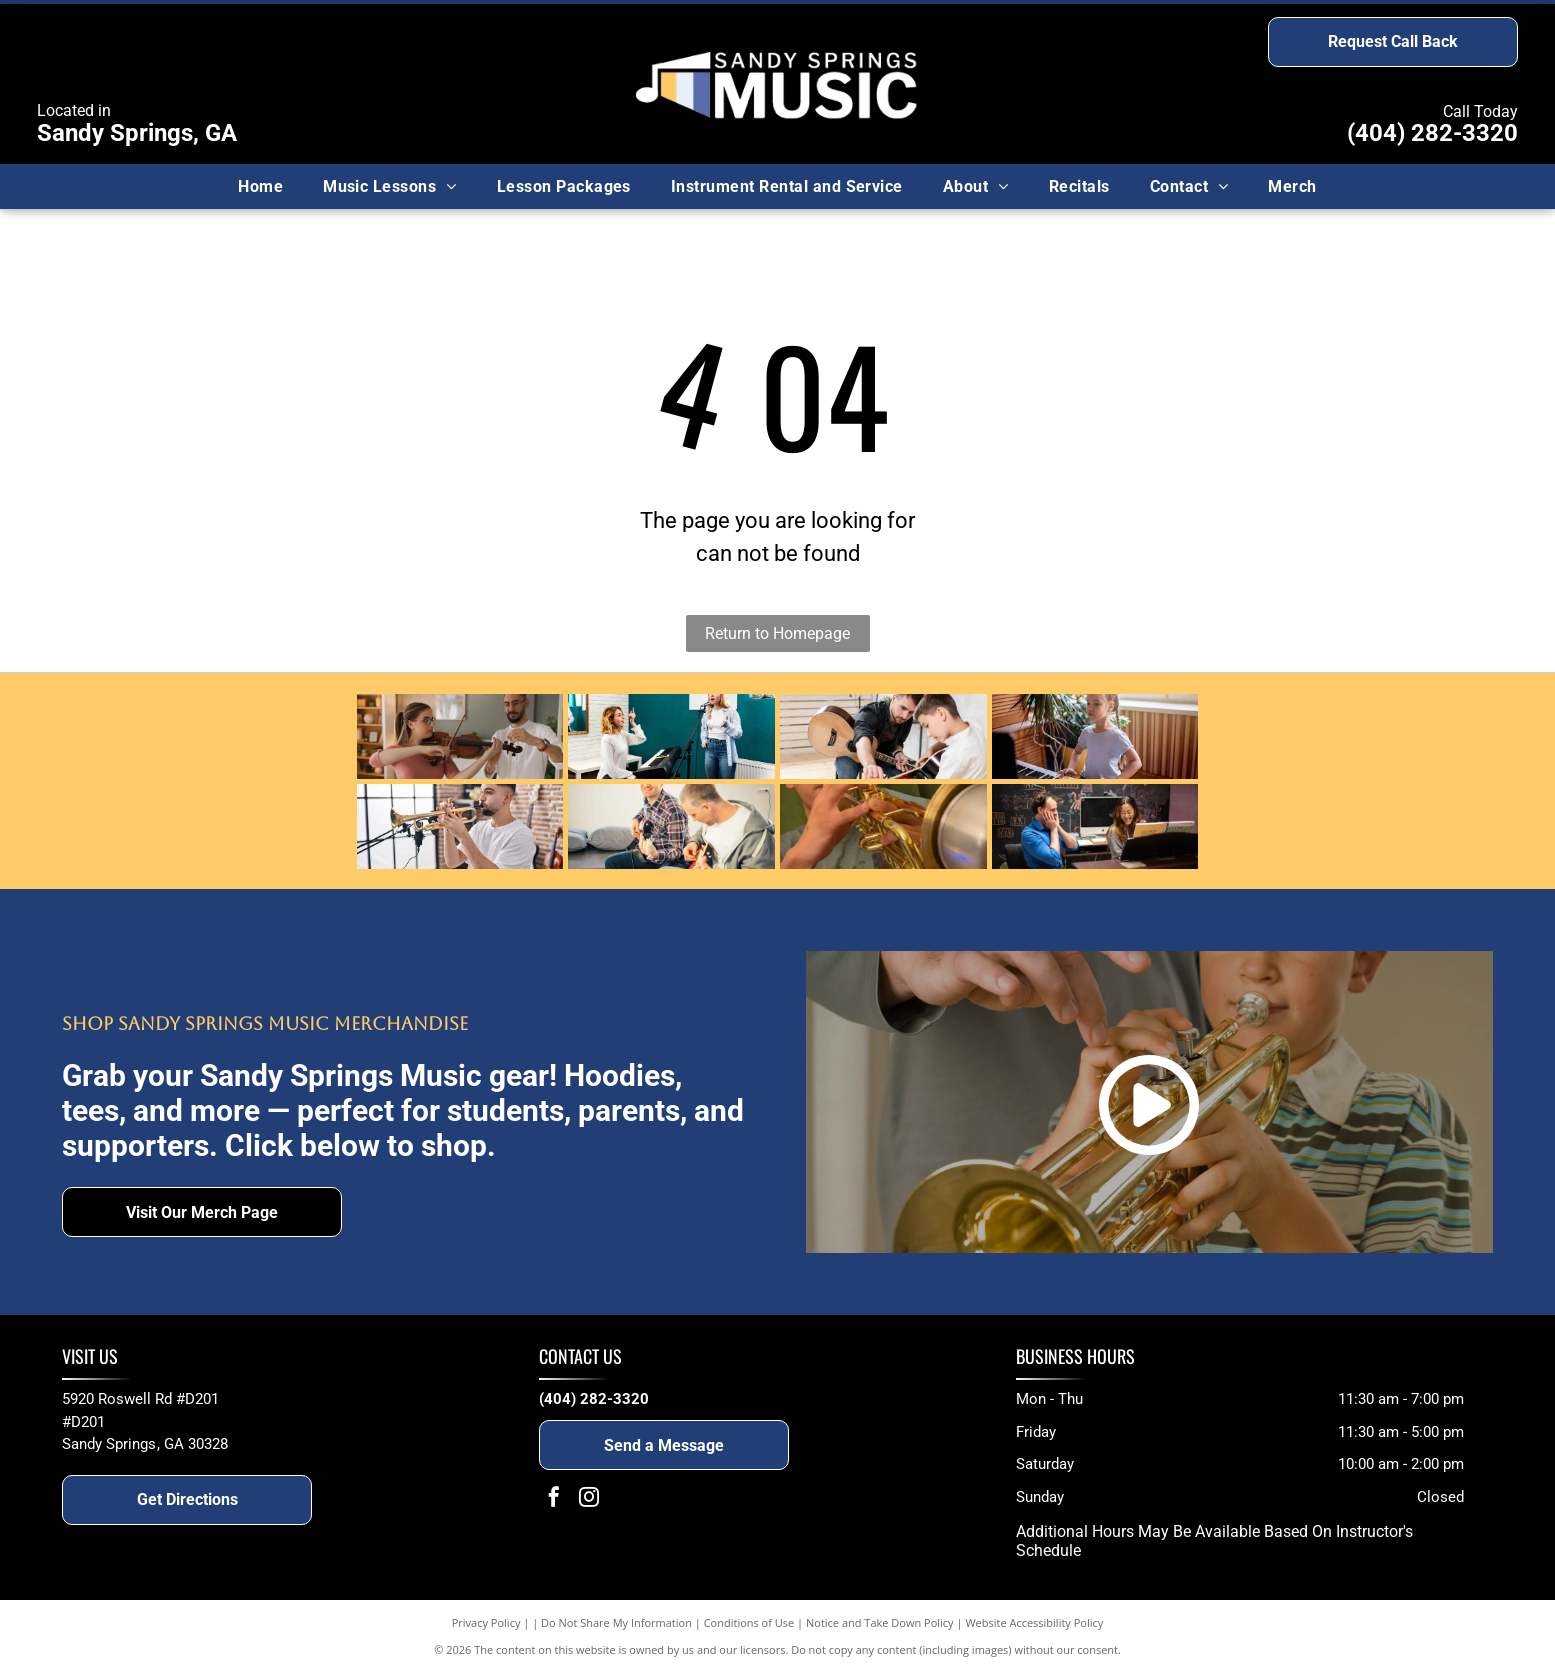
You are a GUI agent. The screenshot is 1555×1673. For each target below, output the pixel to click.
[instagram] (589, 1499)
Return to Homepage (777, 633)
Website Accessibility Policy (1034, 1622)
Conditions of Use (749, 1622)
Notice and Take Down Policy (880, 1622)
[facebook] (554, 1499)
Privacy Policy (486, 1622)
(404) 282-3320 (1432, 133)
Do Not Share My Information (616, 1622)
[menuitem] (260, 186)
